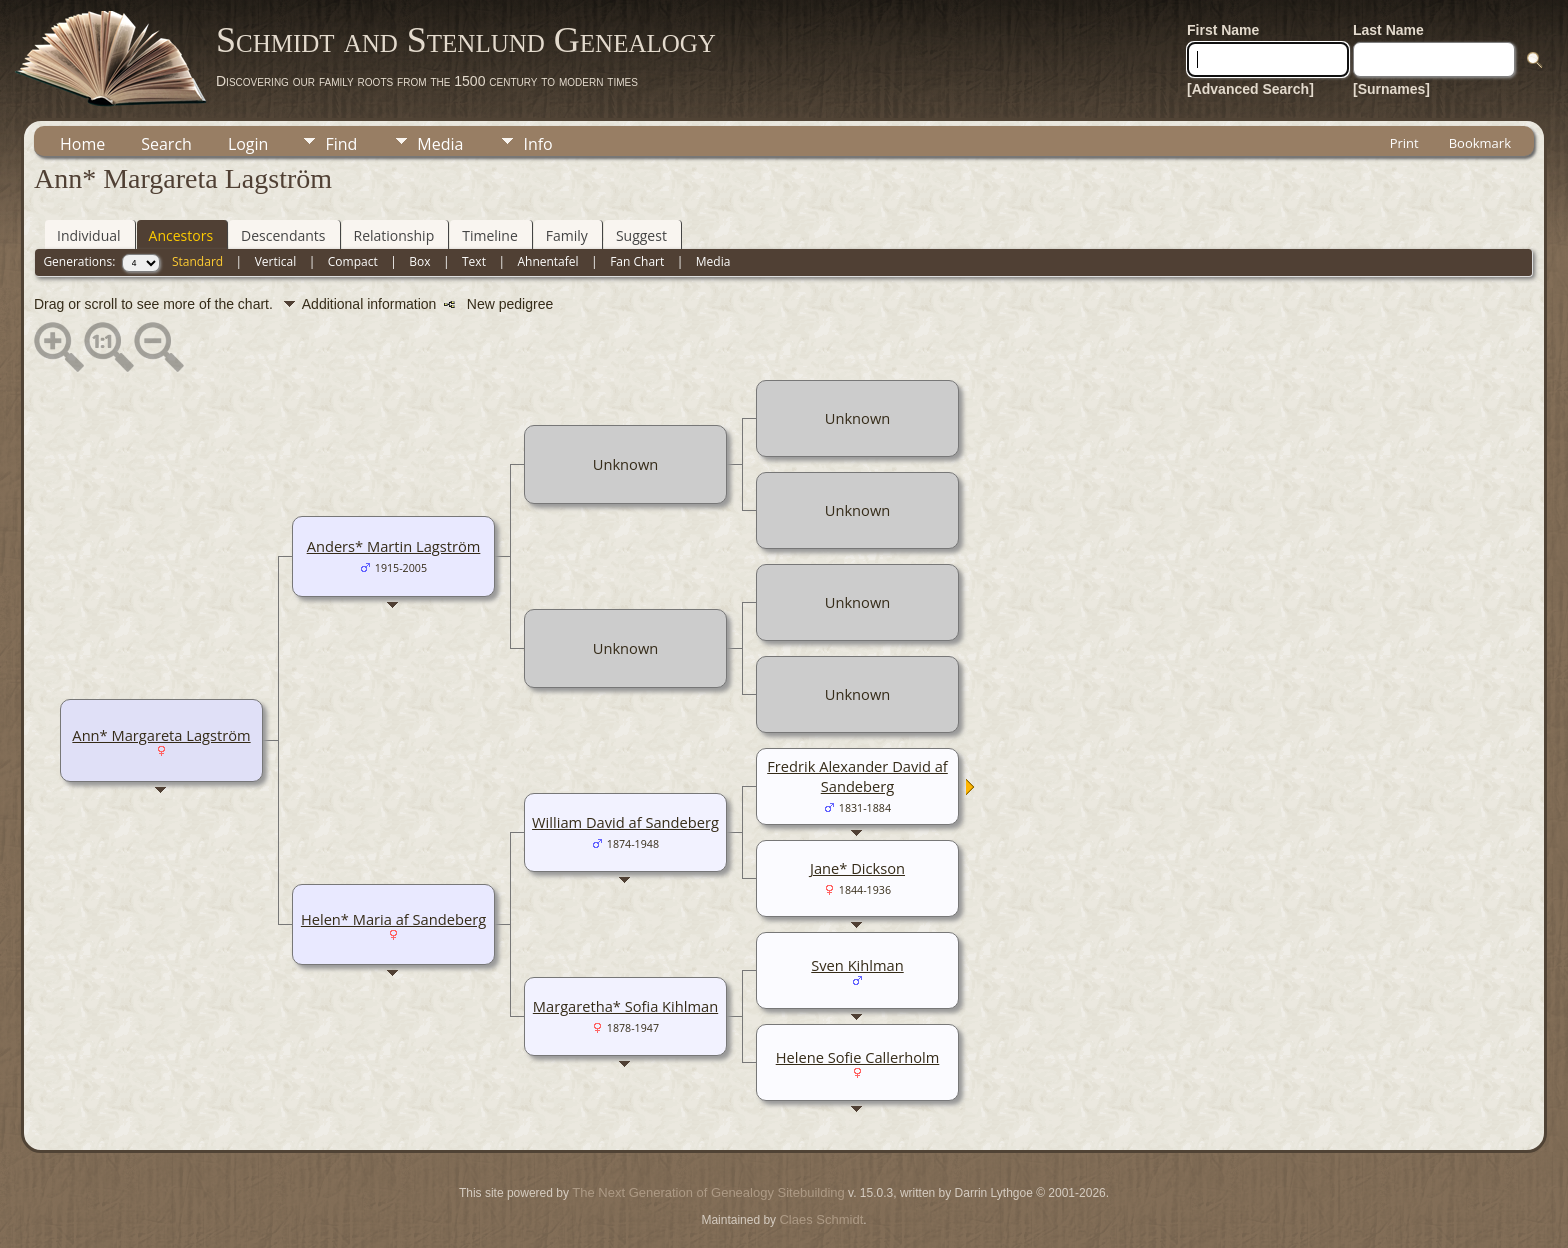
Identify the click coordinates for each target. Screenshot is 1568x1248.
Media (440, 144)
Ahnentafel (547, 261)
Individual (89, 235)
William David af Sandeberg (625, 822)
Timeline (490, 235)
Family (567, 235)
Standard (197, 261)
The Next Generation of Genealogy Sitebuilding (708, 1192)
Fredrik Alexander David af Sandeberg (857, 776)
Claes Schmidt (821, 1219)
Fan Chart (637, 261)
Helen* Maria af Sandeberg (393, 919)
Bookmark (1480, 143)
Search (166, 144)
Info (537, 144)
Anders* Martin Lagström (394, 546)
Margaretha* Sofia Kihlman (625, 1006)
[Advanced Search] (1250, 89)
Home (82, 144)
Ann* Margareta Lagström (161, 735)
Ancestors (181, 235)
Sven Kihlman (857, 965)
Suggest (641, 235)
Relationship (394, 235)
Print (1404, 143)
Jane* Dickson (857, 868)
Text (474, 261)
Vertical (276, 261)
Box (419, 261)
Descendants (283, 235)
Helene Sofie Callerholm (858, 1057)
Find (341, 144)
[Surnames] (1391, 89)
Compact (353, 261)
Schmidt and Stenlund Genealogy (466, 40)
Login (248, 144)
